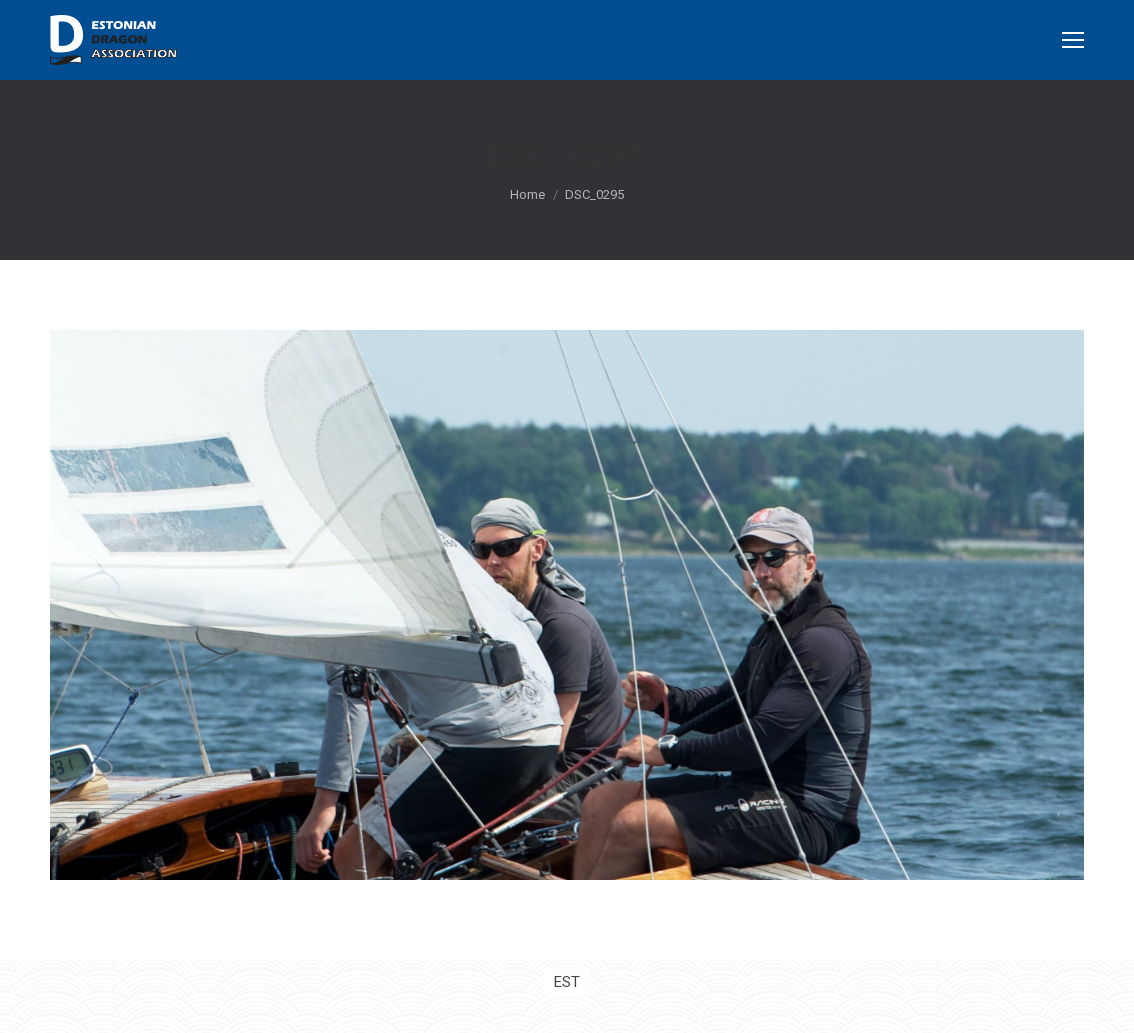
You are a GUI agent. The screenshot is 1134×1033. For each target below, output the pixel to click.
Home (527, 194)
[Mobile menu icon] (1073, 40)
